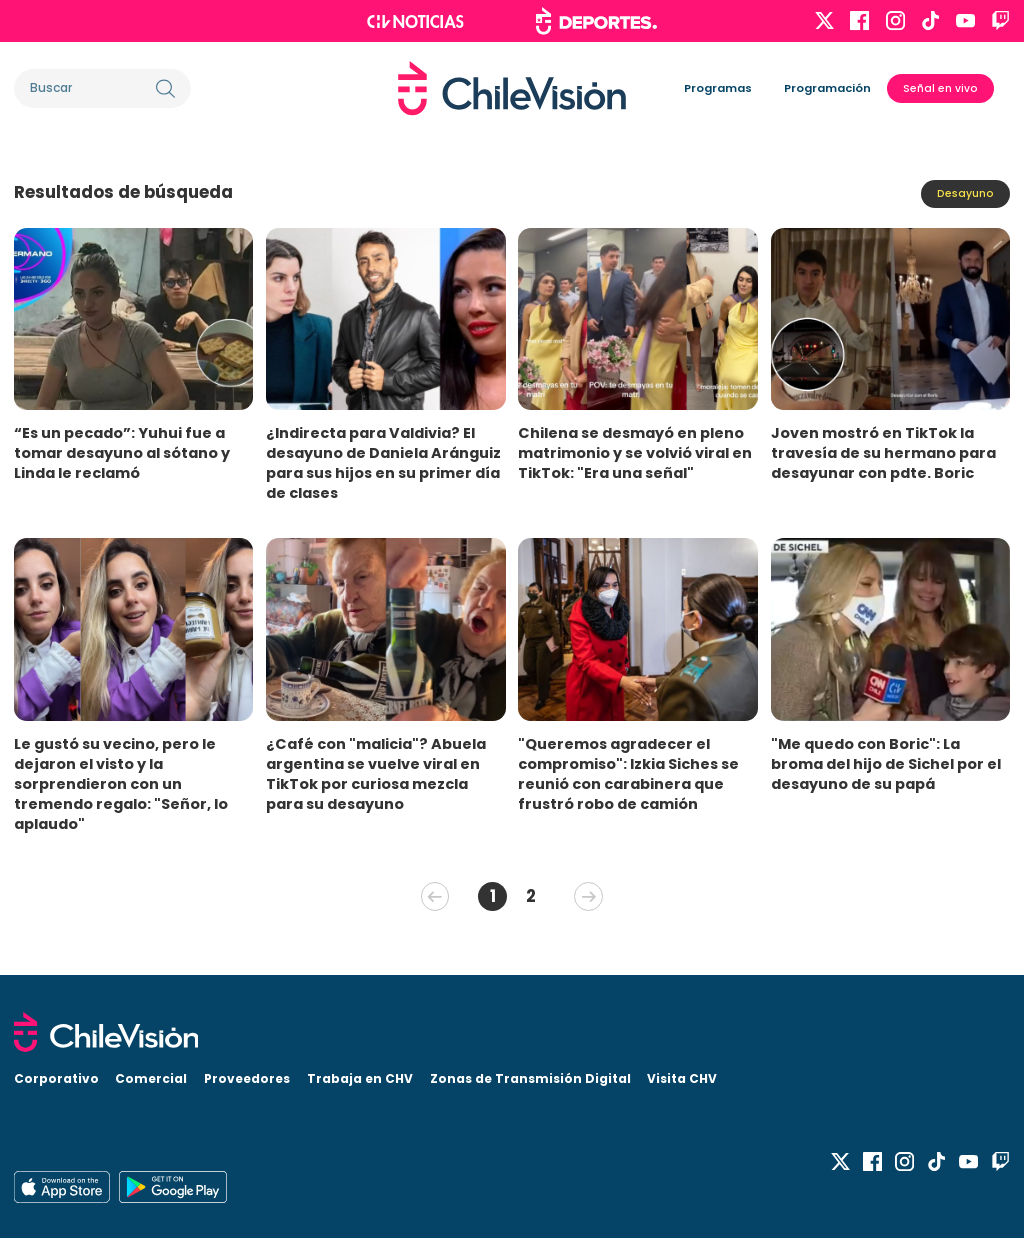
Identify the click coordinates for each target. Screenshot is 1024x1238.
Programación (827, 88)
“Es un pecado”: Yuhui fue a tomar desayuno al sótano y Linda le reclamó (122, 453)
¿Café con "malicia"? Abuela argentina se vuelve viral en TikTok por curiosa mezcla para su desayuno (376, 774)
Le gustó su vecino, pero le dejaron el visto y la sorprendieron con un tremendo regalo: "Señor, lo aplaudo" (121, 784)
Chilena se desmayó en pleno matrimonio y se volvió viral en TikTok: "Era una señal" (635, 453)
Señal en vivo (940, 88)
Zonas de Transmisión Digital (530, 1078)
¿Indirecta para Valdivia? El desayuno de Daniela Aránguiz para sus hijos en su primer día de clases (383, 463)
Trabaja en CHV (360, 1078)
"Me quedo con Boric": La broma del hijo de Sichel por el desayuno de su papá (886, 764)
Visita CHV (682, 1078)
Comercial (151, 1078)
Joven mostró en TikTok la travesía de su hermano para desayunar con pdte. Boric (883, 453)
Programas (718, 88)
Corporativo (56, 1078)
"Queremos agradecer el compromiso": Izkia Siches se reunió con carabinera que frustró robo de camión (628, 774)
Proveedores (247, 1078)
